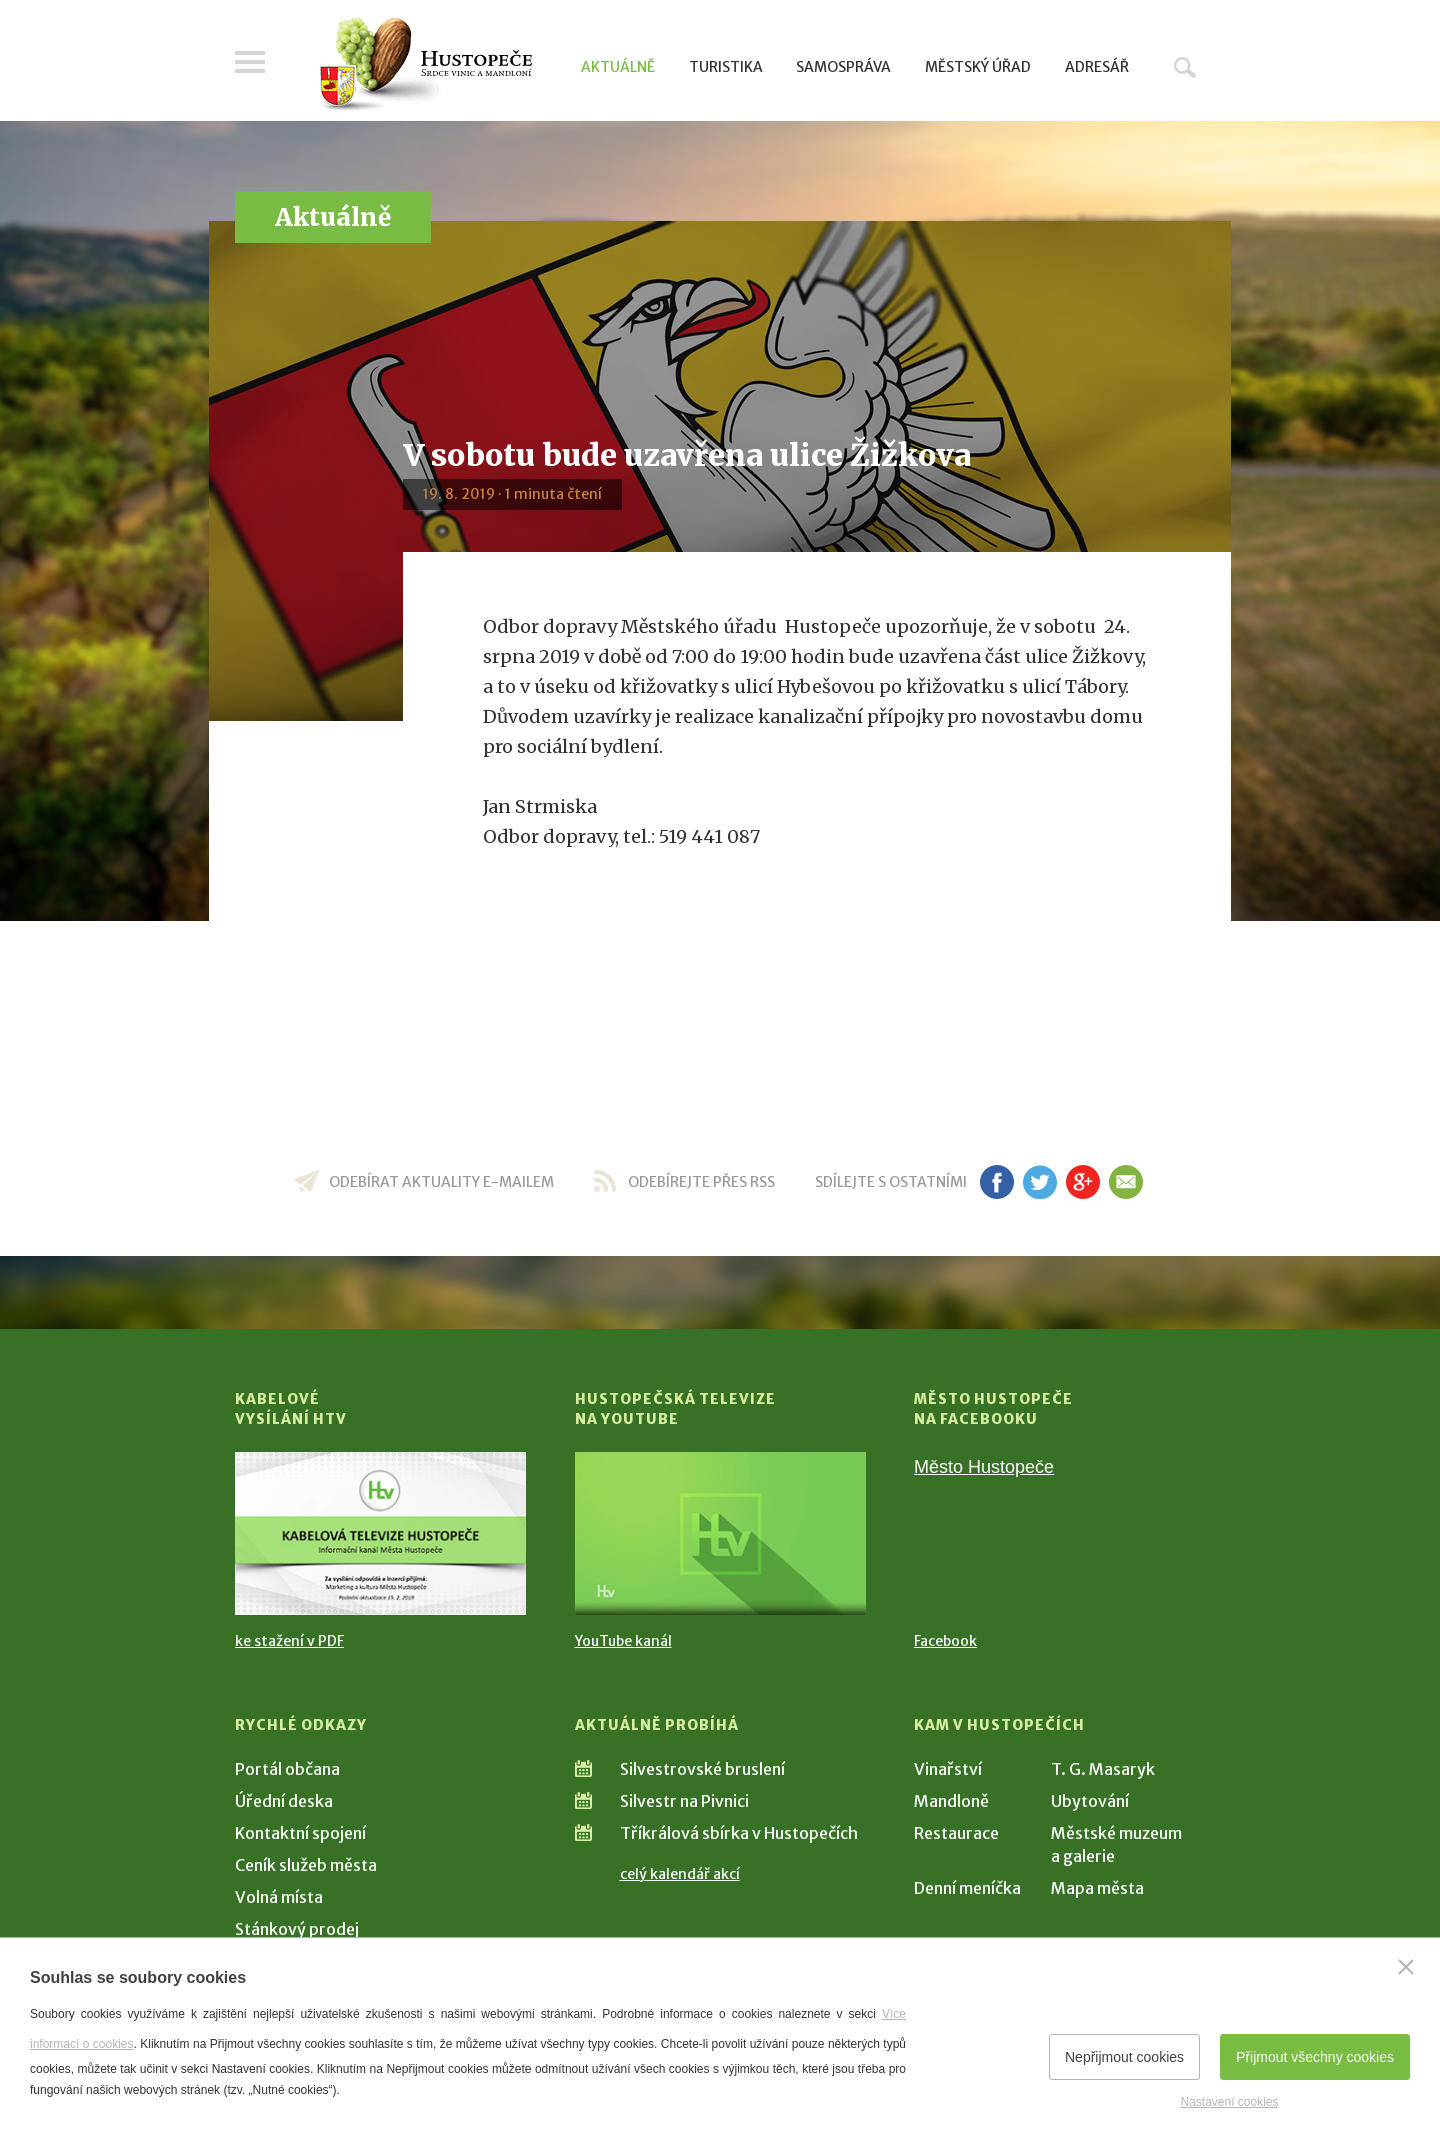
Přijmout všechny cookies (1315, 2057)
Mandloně (951, 1801)
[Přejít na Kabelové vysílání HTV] (380, 1533)
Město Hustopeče (984, 1467)
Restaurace (956, 1833)
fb (997, 1182)
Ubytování (1090, 1801)
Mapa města (1097, 1888)
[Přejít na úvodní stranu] (425, 65)
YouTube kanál (623, 1641)
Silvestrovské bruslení (702, 1769)
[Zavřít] (1406, 1967)
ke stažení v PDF (289, 1641)
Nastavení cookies (1229, 2102)
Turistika (726, 67)
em (1125, 1182)
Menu (250, 62)
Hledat (1185, 67)
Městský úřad (978, 67)
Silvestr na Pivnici (684, 1801)
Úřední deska (284, 1801)
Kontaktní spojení (300, 1833)
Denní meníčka (967, 1888)
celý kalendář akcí (680, 1874)
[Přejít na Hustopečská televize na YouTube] (720, 1533)
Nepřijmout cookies (1124, 2057)
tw (1039, 1182)
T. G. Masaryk (1103, 1769)
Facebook (945, 1641)
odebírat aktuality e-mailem (441, 1182)
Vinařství (948, 1769)
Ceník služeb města (306, 1865)
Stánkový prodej (297, 1929)
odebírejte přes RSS (701, 1182)
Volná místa (279, 1897)
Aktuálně (618, 67)
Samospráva (843, 67)
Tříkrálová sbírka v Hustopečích (739, 1833)
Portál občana (287, 1769)
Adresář (1097, 67)
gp (1082, 1182)
